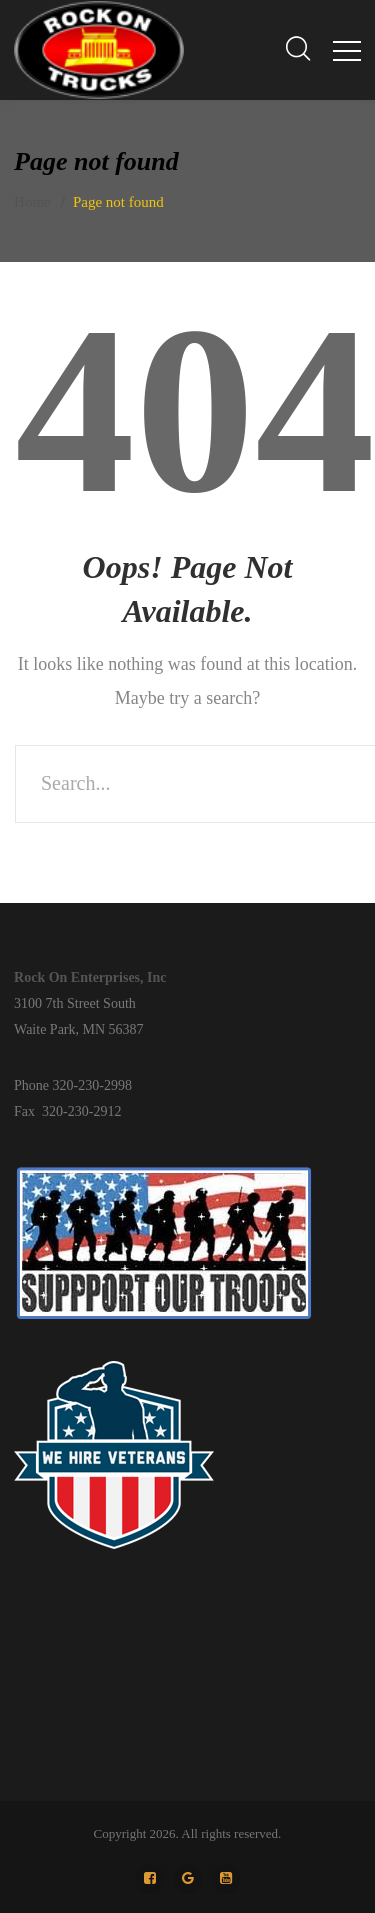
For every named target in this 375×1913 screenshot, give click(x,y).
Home (32, 202)
